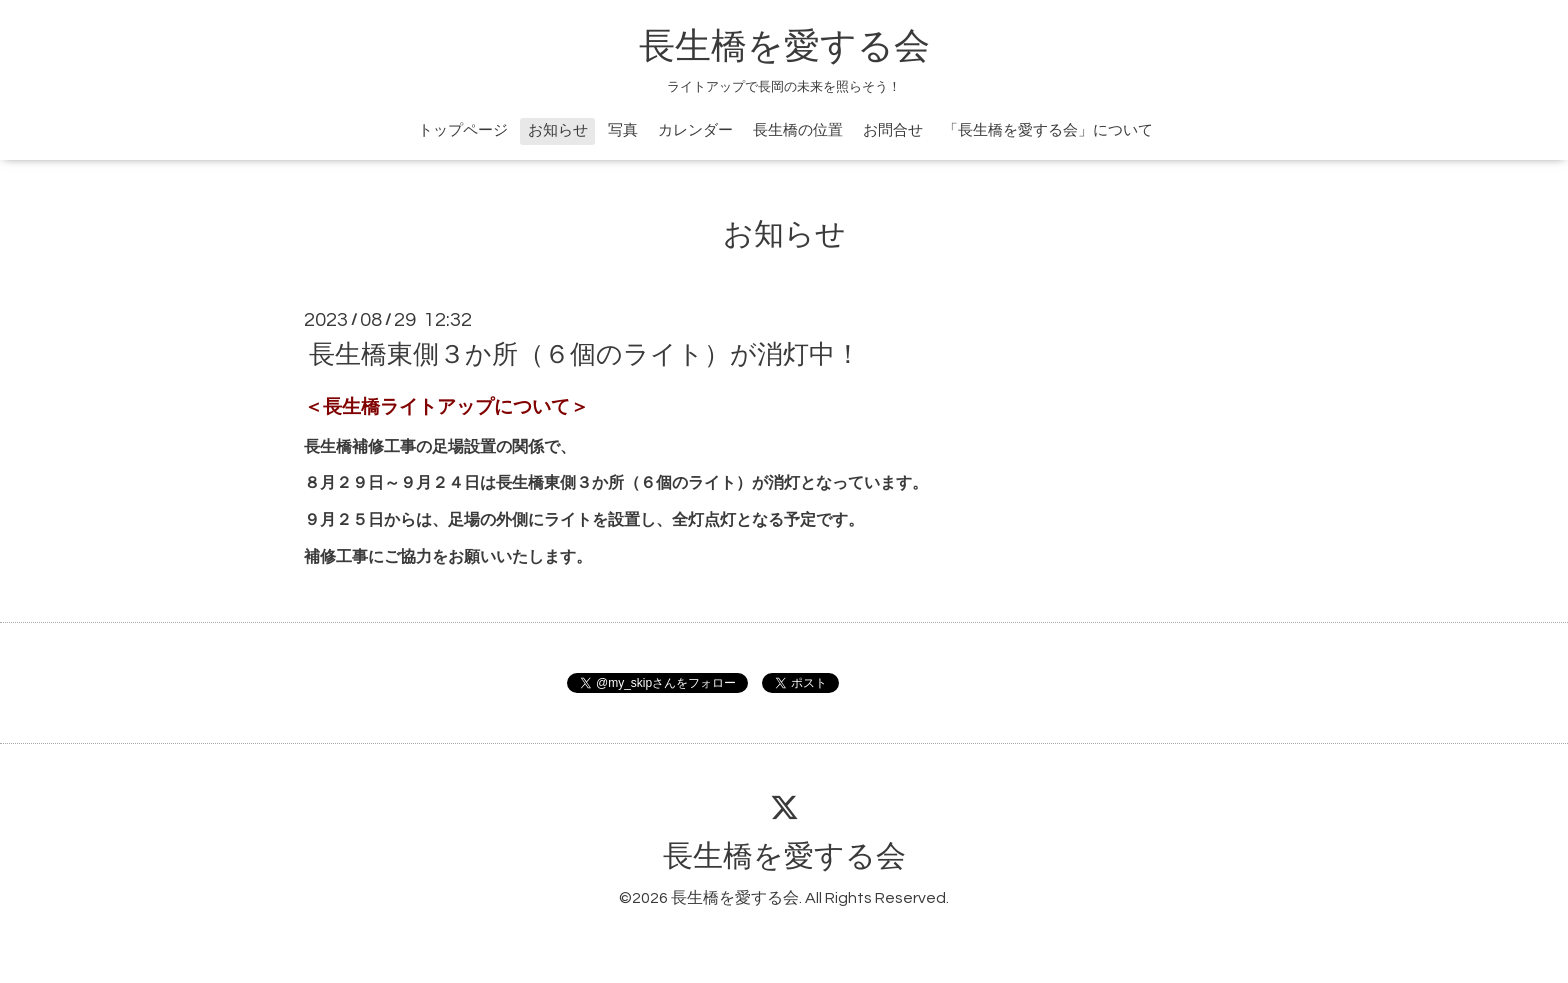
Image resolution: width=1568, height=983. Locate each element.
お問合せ (893, 130)
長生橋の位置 (798, 130)
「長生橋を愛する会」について (1048, 130)
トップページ (463, 130)
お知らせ (558, 130)
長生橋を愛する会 (784, 47)
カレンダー (695, 130)
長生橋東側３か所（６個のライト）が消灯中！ (585, 355)
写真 (623, 130)
